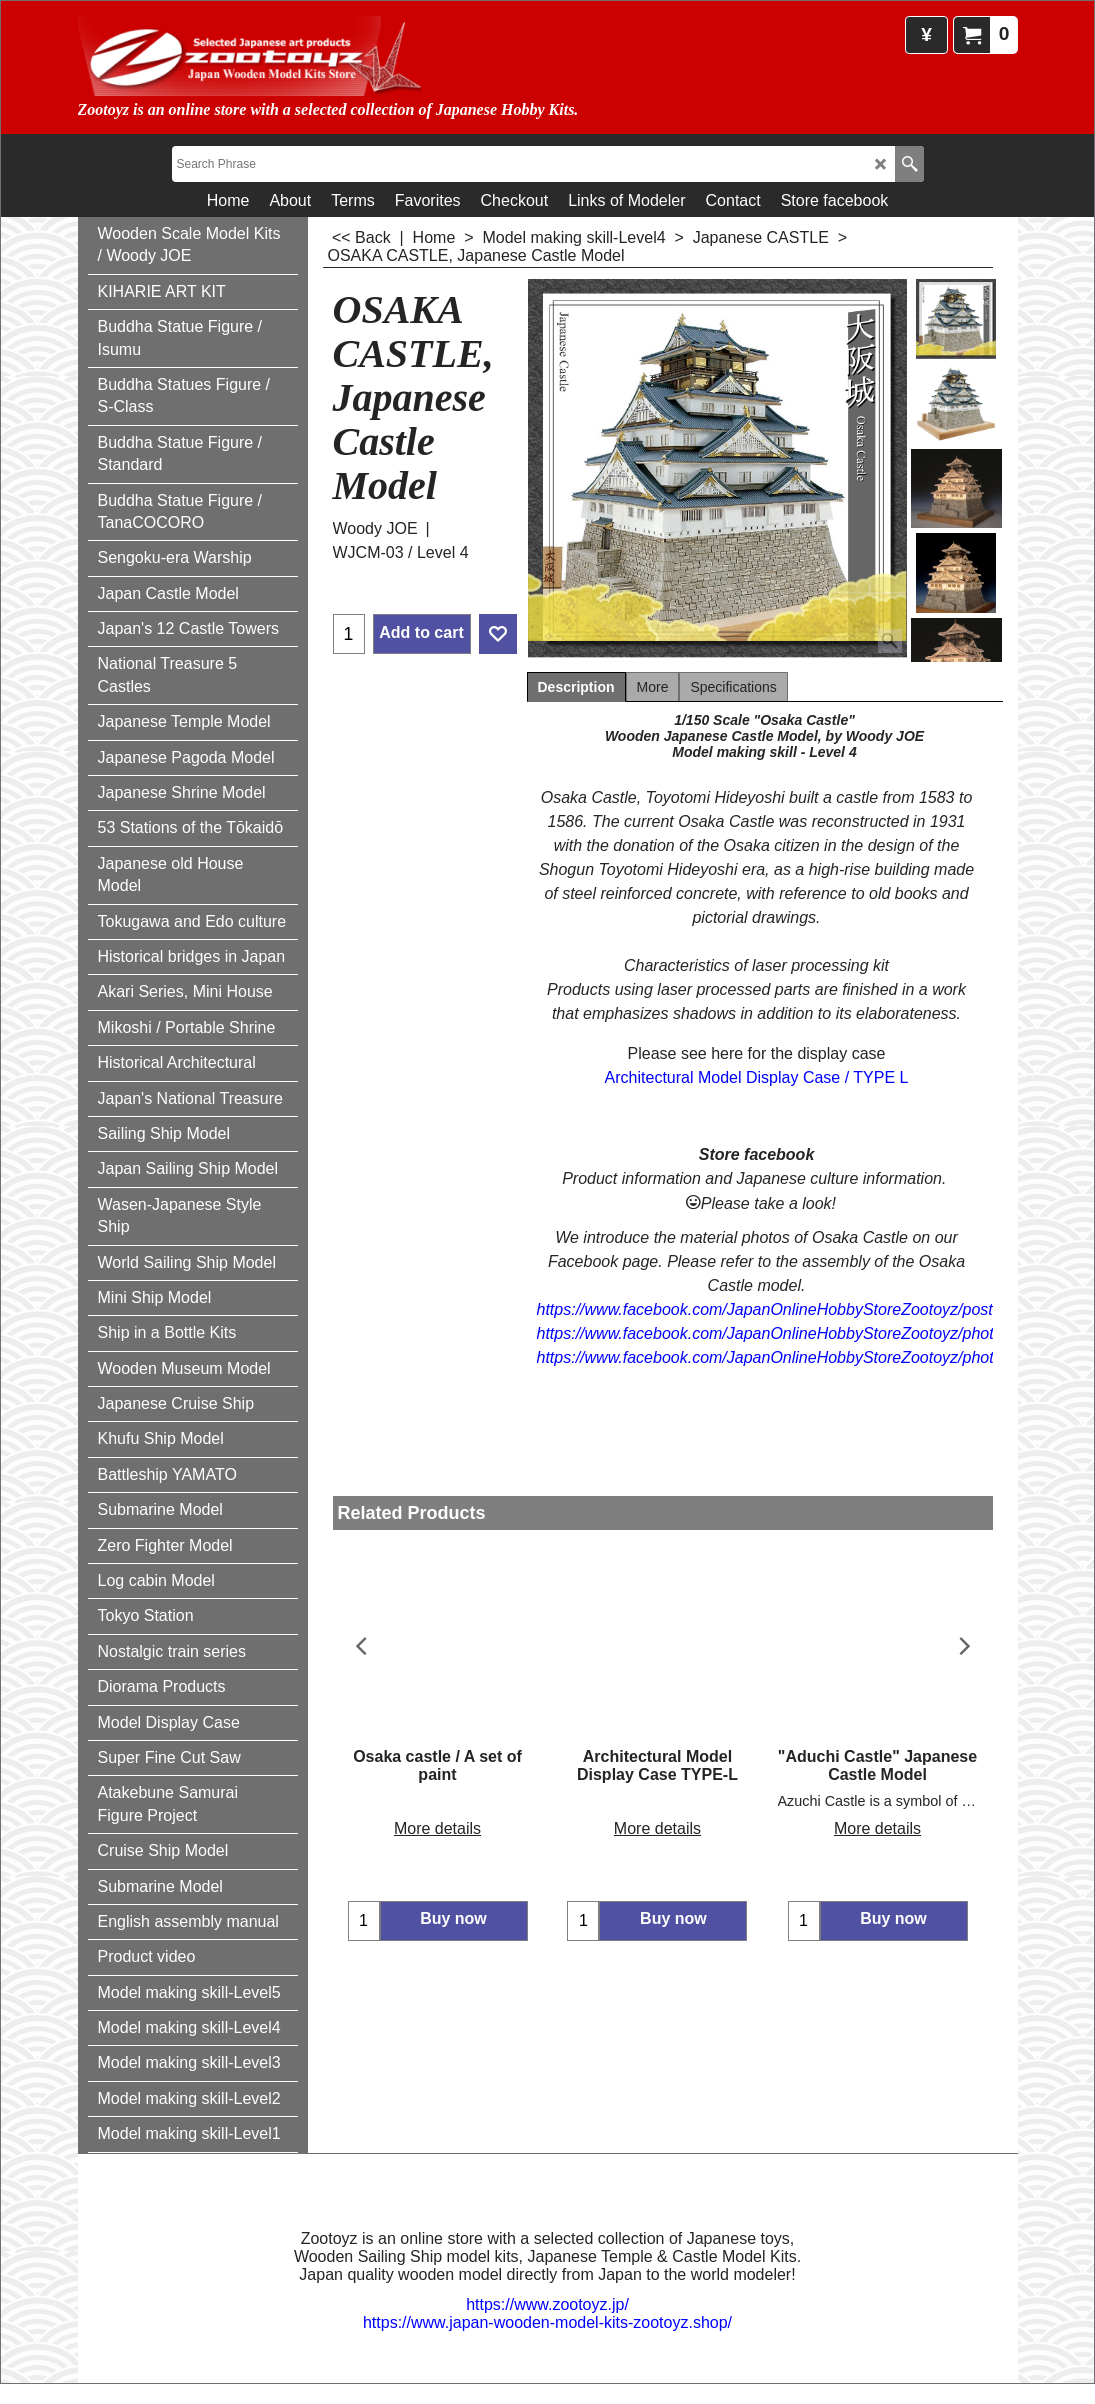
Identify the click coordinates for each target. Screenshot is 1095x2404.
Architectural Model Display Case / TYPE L (757, 1077)
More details (437, 1809)
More (653, 687)
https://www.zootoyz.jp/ (547, 2304)
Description (576, 687)
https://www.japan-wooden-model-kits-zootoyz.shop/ (547, 2322)
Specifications (733, 687)
